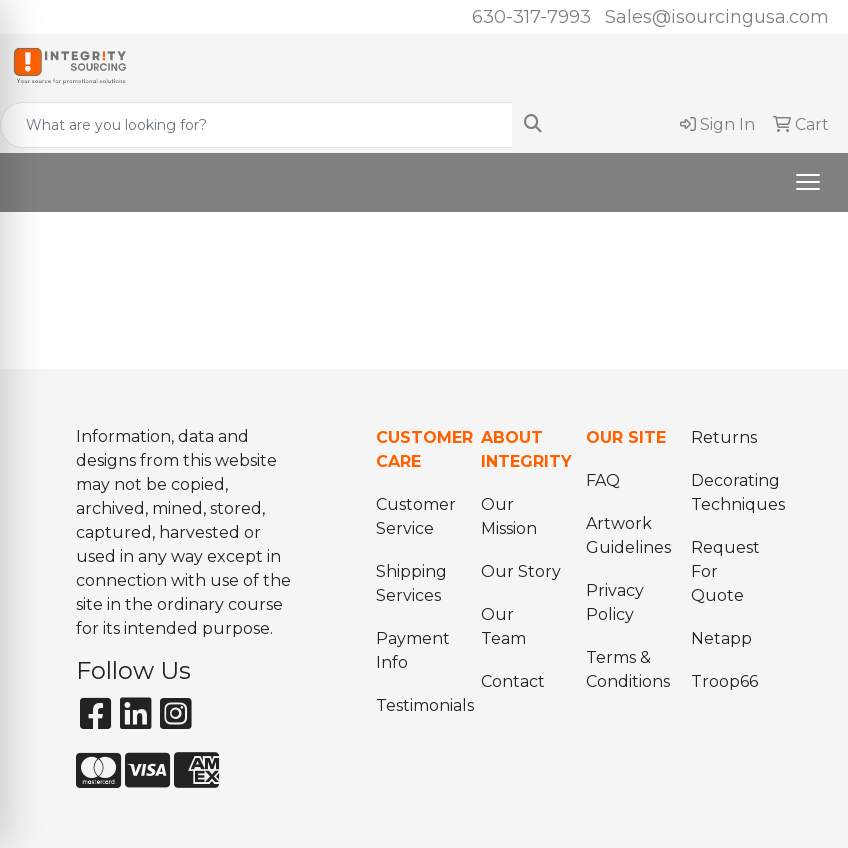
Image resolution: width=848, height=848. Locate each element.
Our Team (503, 626)
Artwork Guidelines (626, 535)
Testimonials (416, 705)
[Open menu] (808, 182)
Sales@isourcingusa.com (717, 17)
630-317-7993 (531, 17)
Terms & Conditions (626, 669)
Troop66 (724, 681)
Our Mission (509, 516)
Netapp (721, 638)
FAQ (603, 480)
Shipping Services (411, 583)
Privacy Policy (615, 602)
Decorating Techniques (731, 492)
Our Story (521, 571)
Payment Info (413, 650)
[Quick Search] (256, 125)
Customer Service (416, 516)
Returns (724, 437)
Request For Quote (725, 571)
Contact (513, 681)
